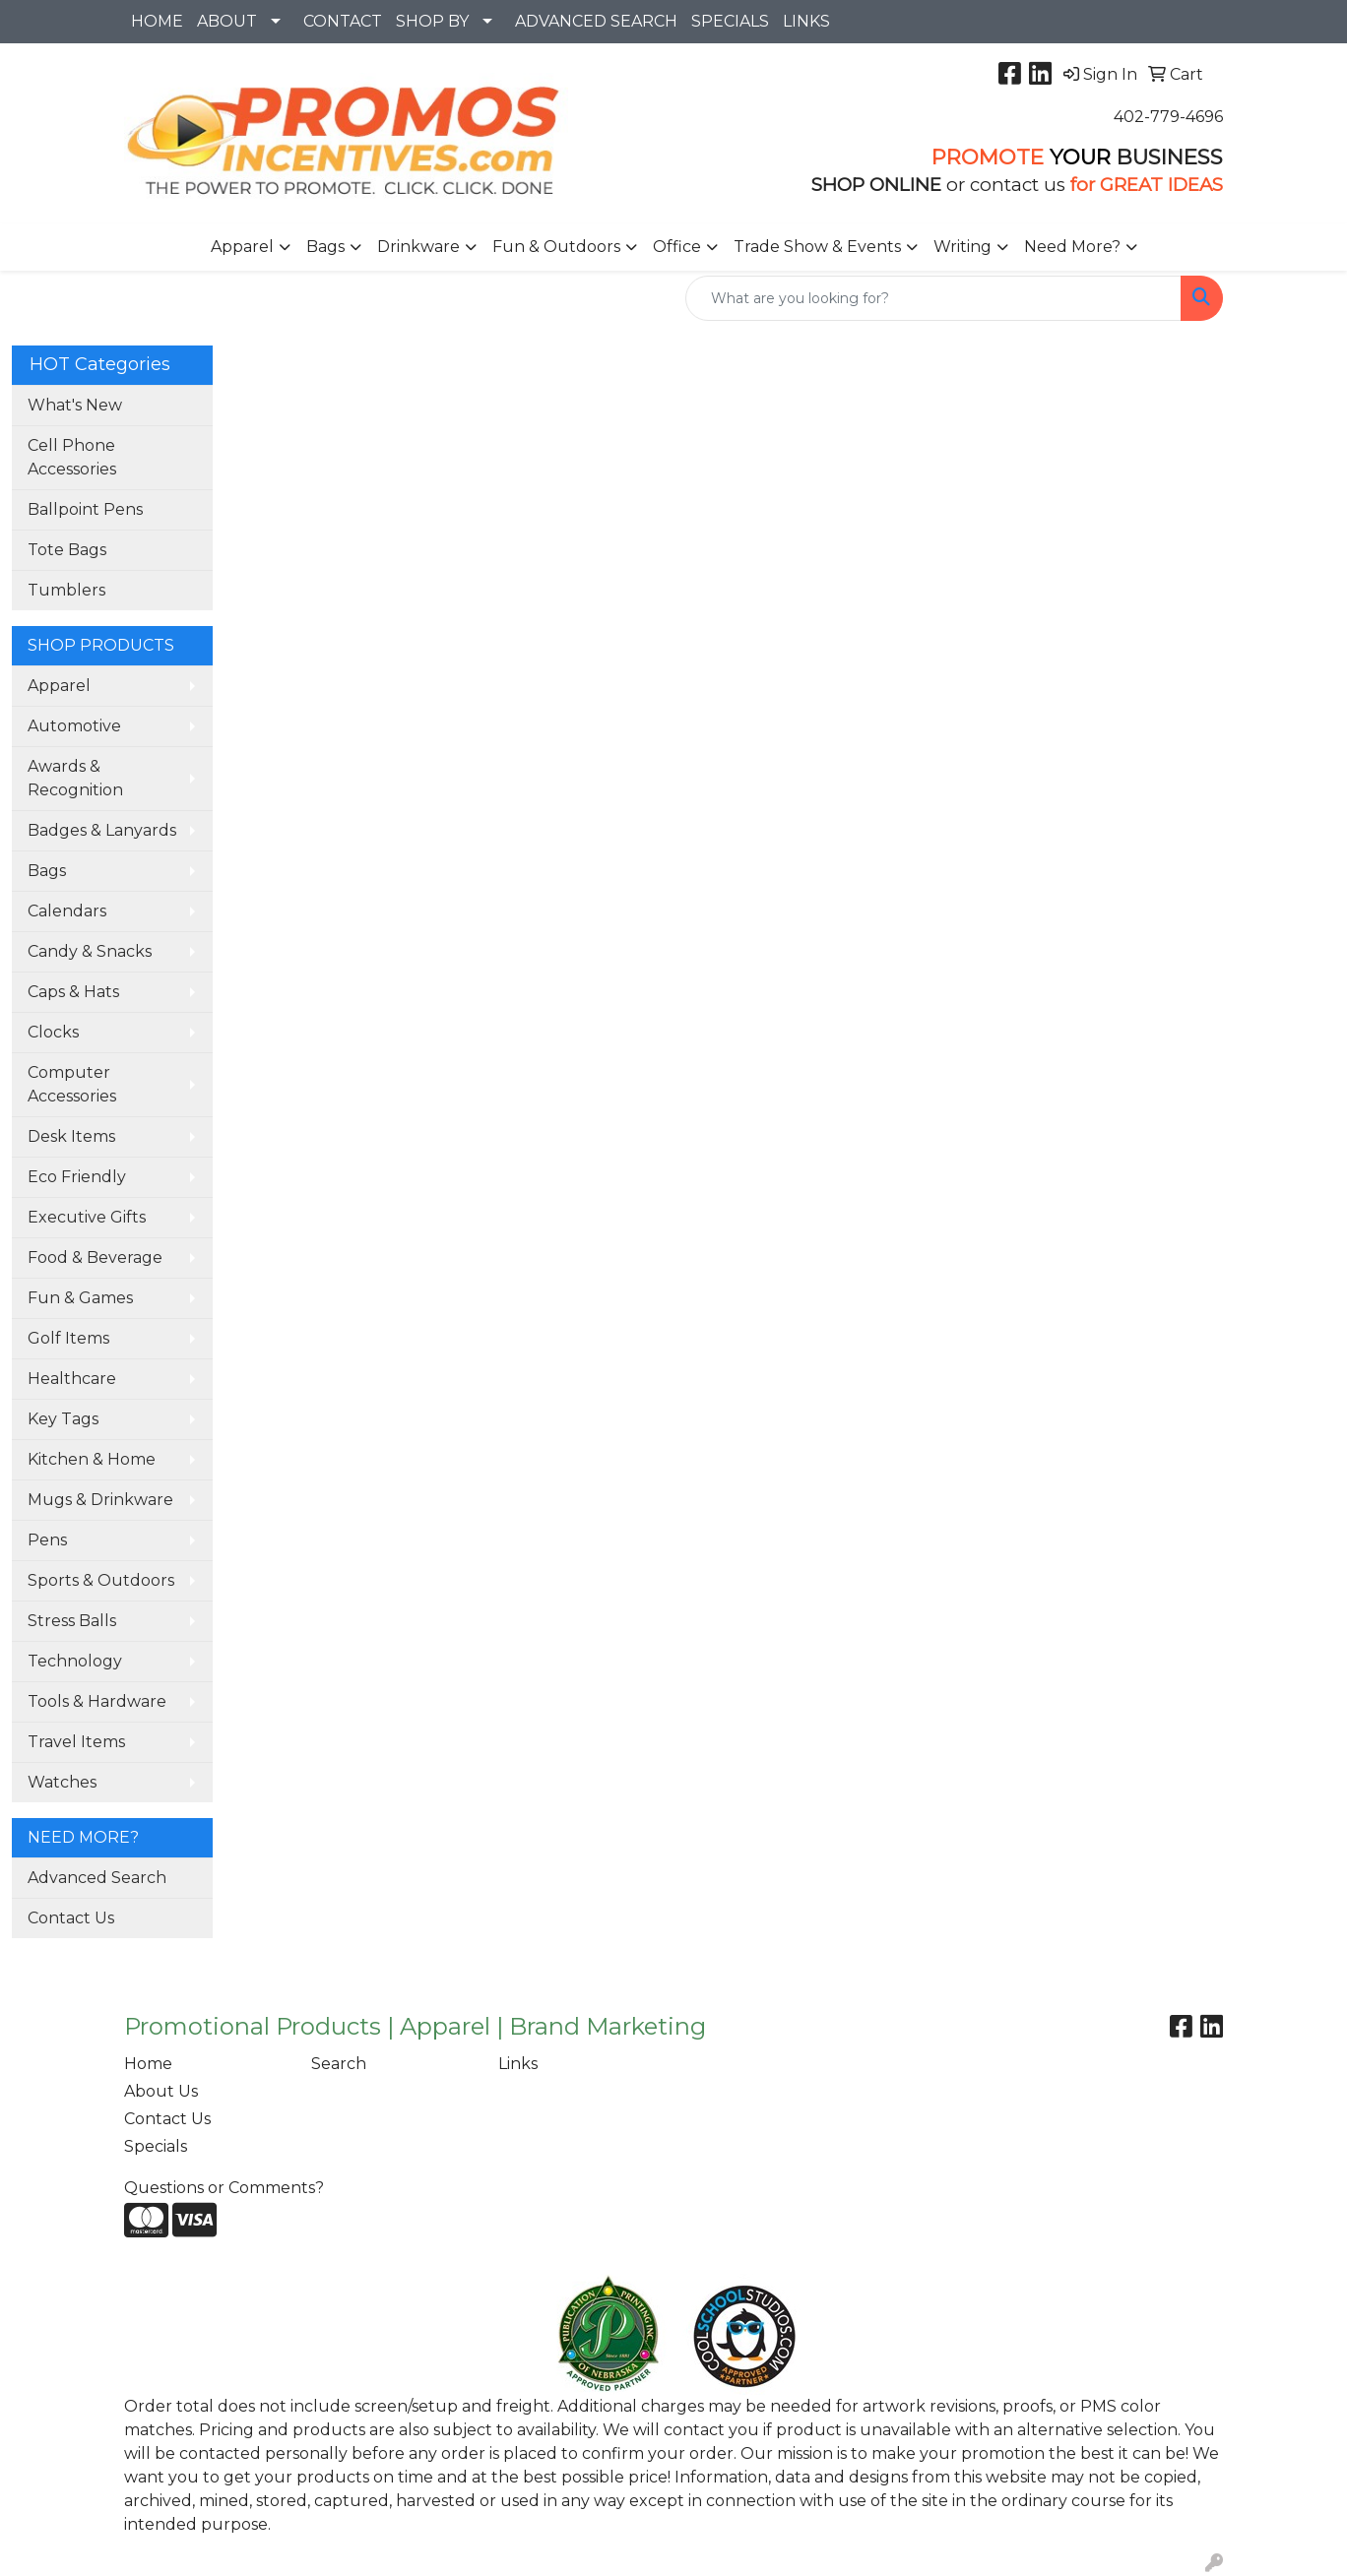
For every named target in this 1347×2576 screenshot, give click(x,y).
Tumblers (66, 590)
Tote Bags (67, 549)
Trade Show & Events (817, 246)
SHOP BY (432, 21)
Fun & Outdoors (556, 246)
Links (518, 2063)
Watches (62, 1782)
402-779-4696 (1168, 116)
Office (677, 246)
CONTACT (342, 21)
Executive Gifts (87, 1217)
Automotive (74, 726)
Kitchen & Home (92, 1459)
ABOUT (227, 21)
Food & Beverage (95, 1257)
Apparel (242, 246)
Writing (962, 246)
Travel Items (76, 1741)
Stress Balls (72, 1620)
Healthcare (72, 1378)
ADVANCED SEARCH (596, 21)
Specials (155, 2146)
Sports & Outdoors (101, 1580)
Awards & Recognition (75, 778)
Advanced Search (97, 1877)
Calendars (67, 911)
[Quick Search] (933, 298)
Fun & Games (80, 1297)
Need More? (1072, 246)
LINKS (806, 21)
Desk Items (71, 1136)
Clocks (53, 1032)
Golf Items (68, 1338)
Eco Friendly (77, 1176)
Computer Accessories (72, 1084)
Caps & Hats (73, 991)
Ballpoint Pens (85, 509)
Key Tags (63, 1419)
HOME (157, 21)
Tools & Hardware (97, 1701)
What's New (75, 405)
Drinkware (418, 246)
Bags (325, 246)
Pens (47, 1540)
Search (338, 2063)
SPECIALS (730, 21)
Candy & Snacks (90, 951)
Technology (75, 1661)
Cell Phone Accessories (72, 457)
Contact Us (71, 1918)
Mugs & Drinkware (100, 1499)
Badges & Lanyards (102, 830)
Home (148, 2063)
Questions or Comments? (224, 2187)
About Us (161, 2091)
